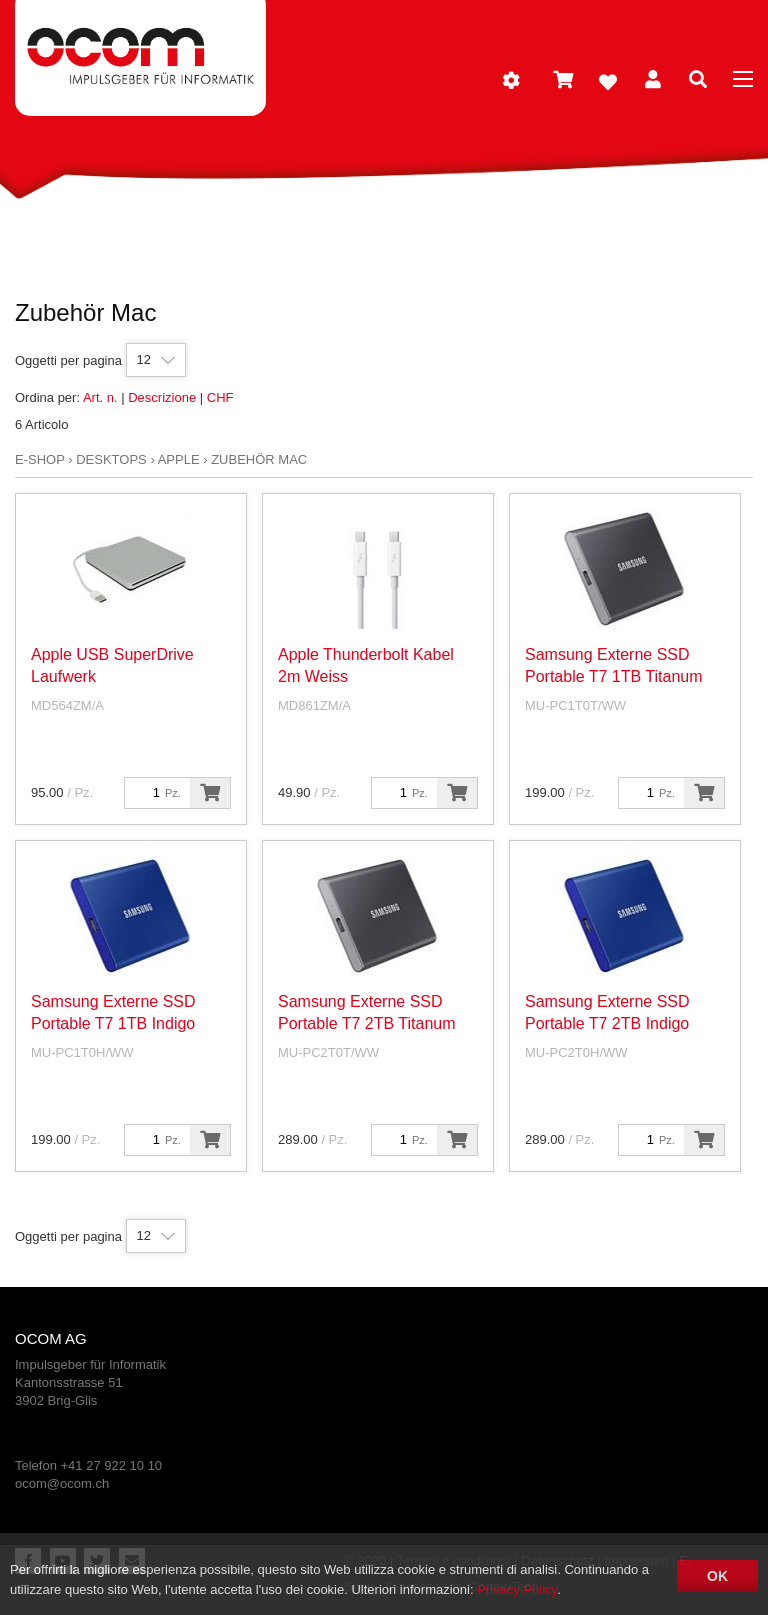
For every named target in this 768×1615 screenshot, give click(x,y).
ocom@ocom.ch (62, 1483)
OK (717, 1576)
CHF (220, 397)
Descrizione (162, 397)
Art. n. (100, 397)
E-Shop (40, 459)
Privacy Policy (517, 1589)
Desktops (111, 459)
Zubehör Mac (259, 459)
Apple (179, 459)
